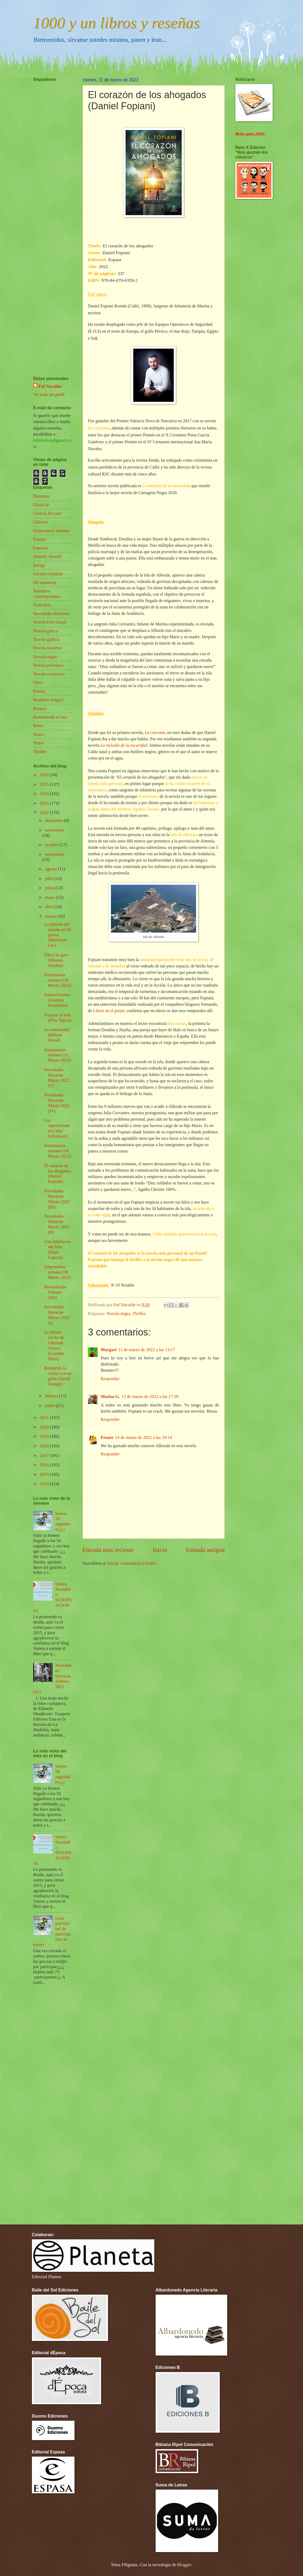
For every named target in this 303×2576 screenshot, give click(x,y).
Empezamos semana (51, 530)
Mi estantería (44, 582)
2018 (45, 1445)
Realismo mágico (48, 699)
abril (49, 906)
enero (50, 1405)
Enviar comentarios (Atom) (131, 1563)
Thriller (139, 1313)
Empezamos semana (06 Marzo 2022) (57, 1272)
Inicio (160, 1549)
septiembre (55, 854)
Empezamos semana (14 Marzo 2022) (57, 1151)
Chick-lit (41, 504)
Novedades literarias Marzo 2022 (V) (56, 1077)
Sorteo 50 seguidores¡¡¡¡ (62, 1521)
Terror (38, 742)
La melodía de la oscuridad (123, 745)
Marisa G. (110, 1396)
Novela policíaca (48, 665)
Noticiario (42, 604)
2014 (45, 1483)
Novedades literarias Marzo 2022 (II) (56, 1224)
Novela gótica (45, 630)
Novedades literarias (51, 613)
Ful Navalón (50, 386)
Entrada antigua (205, 1549)
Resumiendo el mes (50, 717)
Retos (38, 725)
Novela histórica (47, 647)
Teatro (38, 734)
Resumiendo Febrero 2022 (55, 1292)
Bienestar (41, 496)
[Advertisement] (49, 213)
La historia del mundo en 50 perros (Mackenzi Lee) (57, 935)
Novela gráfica (46, 639)
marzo (51, 916)
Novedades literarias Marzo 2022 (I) (56, 1314)
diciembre (54, 820)
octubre (52, 844)
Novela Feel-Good (49, 622)
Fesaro (107, 1437)
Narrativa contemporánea (46, 593)
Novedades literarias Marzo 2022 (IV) (56, 1102)
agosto (51, 868)
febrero (52, 1395)
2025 (45, 784)
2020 (45, 1427)
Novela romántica (49, 674)
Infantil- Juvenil (47, 556)
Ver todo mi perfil (49, 394)
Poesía (39, 691)
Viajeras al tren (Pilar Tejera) (57, 1017)
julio (49, 878)
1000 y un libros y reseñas (116, 23)
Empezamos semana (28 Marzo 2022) (57, 980)
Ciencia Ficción (47, 513)
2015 (45, 1474)
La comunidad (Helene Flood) (56, 1035)
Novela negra (118, 1313)
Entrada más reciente (108, 1549)
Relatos (40, 708)
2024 (45, 793)
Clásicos (40, 521)
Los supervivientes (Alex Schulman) (57, 1128)
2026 (45, 774)
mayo (50, 897)
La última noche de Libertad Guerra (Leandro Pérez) (54, 1345)
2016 (45, 1464)
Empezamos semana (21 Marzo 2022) (57, 1055)
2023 (45, 803)
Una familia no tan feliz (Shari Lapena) (57, 1249)
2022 (45, 812)
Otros (38, 682)
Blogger (184, 2564)
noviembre (54, 830)
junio (50, 887)
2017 (45, 1455)
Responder (110, 1378)
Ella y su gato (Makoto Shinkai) (56, 960)
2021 (45, 1417)
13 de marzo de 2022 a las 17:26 (150, 1396)
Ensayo (39, 539)
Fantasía (40, 547)
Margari (109, 1349)
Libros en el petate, (109, 1010)
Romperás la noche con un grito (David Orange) (58, 1376)
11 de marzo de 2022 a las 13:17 (146, 1349)
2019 (45, 1436)
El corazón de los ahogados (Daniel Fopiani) (57, 1173)
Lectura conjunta (48, 573)
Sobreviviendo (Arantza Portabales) (57, 1000)
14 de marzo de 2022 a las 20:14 (143, 1437)
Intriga (39, 565)
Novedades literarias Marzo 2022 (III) (56, 1198)
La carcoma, (156, 732)
